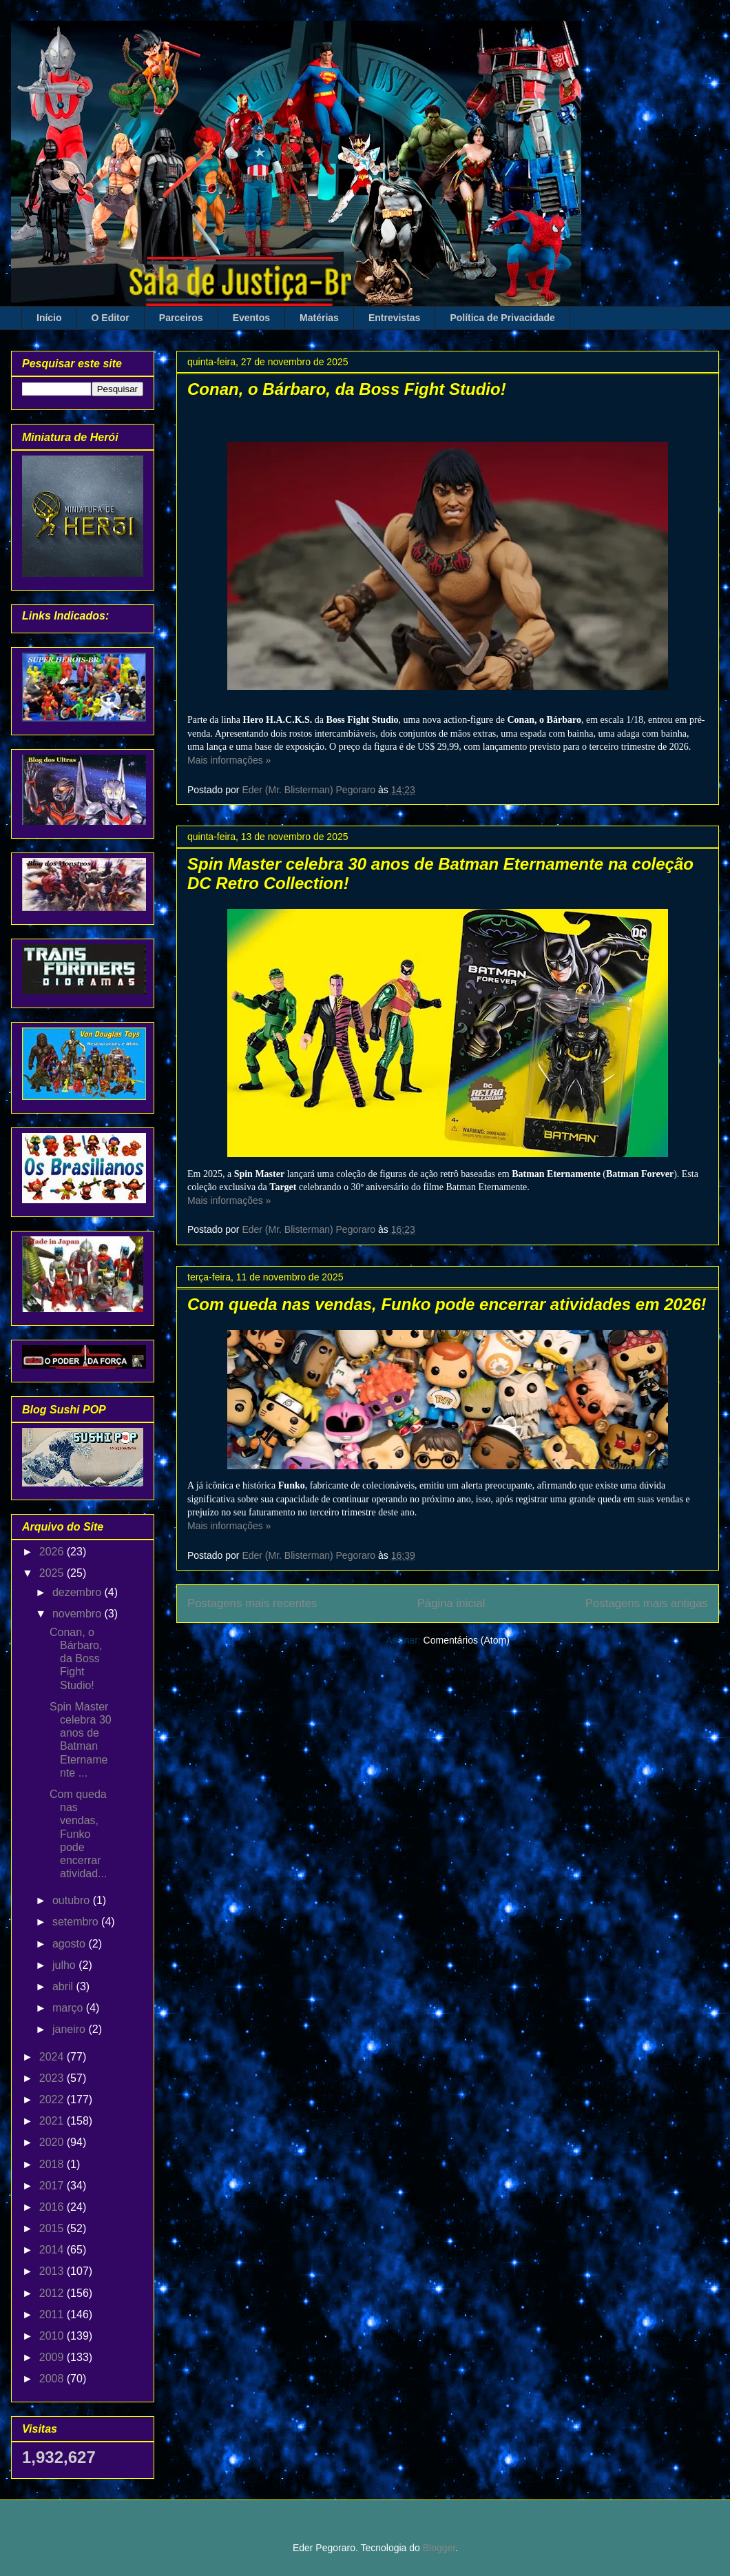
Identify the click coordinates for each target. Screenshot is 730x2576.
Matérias (319, 317)
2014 (53, 2250)
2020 (53, 2142)
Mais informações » (229, 760)
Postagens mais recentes (252, 1603)
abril (64, 1986)
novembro (78, 1613)
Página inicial (451, 1603)
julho (65, 1965)
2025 (53, 1573)
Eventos (251, 317)
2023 (53, 2078)
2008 (53, 2378)
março (69, 2008)
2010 (53, 2336)
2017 (53, 2185)
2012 (53, 2293)
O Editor (110, 317)
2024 (53, 2057)
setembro (76, 1922)
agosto (70, 1944)
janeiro (70, 2029)
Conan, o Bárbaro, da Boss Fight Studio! (346, 389)
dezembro (78, 1592)
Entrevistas (394, 317)
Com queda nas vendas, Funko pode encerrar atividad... (78, 1833)
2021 (53, 2121)
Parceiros (181, 317)
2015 (53, 2228)
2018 (53, 2164)
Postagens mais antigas (646, 1603)
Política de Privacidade (502, 317)
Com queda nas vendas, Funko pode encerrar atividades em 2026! (447, 1304)
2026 (53, 1551)
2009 (53, 2357)
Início (49, 317)
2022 (53, 2099)
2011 (53, 2314)
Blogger (439, 2547)
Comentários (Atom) (467, 1640)
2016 (53, 2207)
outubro (72, 1900)
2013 (53, 2271)
